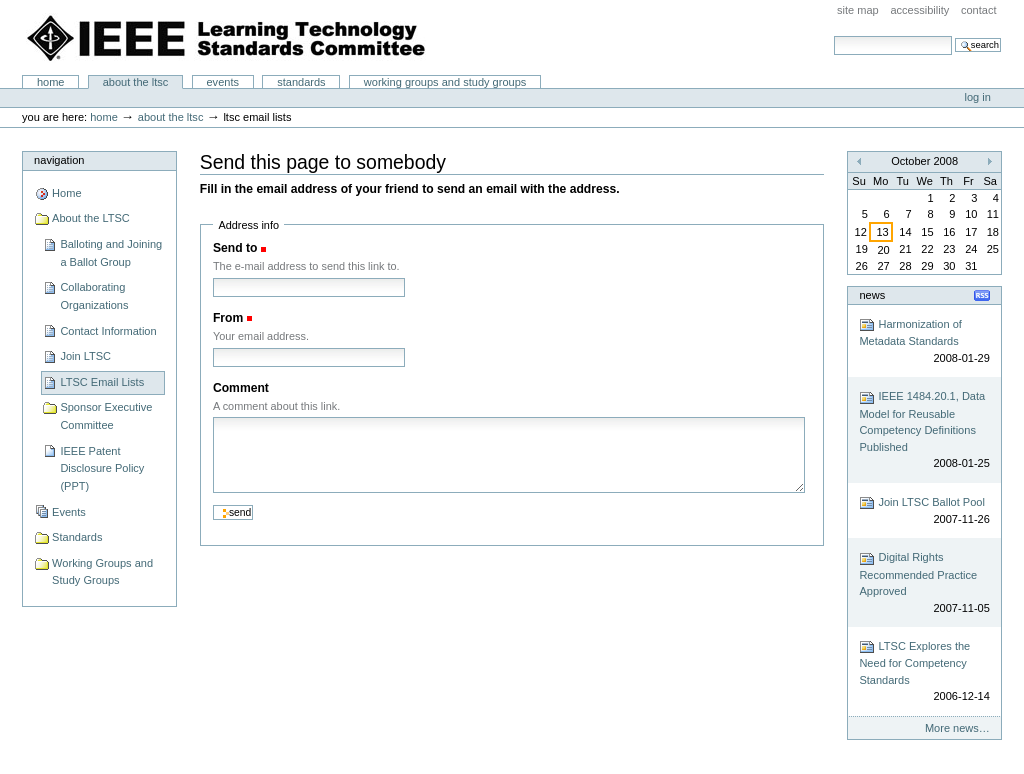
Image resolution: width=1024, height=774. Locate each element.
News (872, 295)
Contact (979, 10)
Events (222, 82)
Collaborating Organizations (94, 296)
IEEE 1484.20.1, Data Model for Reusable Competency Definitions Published (924, 431)
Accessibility (919, 10)
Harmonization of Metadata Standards (924, 341)
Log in (978, 97)
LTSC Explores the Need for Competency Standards (924, 672)
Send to (235, 248)
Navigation (59, 160)
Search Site (833, 35)
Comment (241, 388)
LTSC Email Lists (102, 382)
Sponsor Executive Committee (106, 416)
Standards (301, 82)
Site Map (858, 10)
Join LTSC (85, 356)
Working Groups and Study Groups (445, 82)
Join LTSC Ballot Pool (924, 511)
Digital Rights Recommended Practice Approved (924, 584)
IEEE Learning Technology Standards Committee (227, 38)
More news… (957, 728)
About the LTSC (136, 82)
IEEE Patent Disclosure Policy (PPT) (102, 468)
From (228, 318)
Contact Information (108, 331)
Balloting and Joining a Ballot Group (111, 253)
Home (51, 82)
